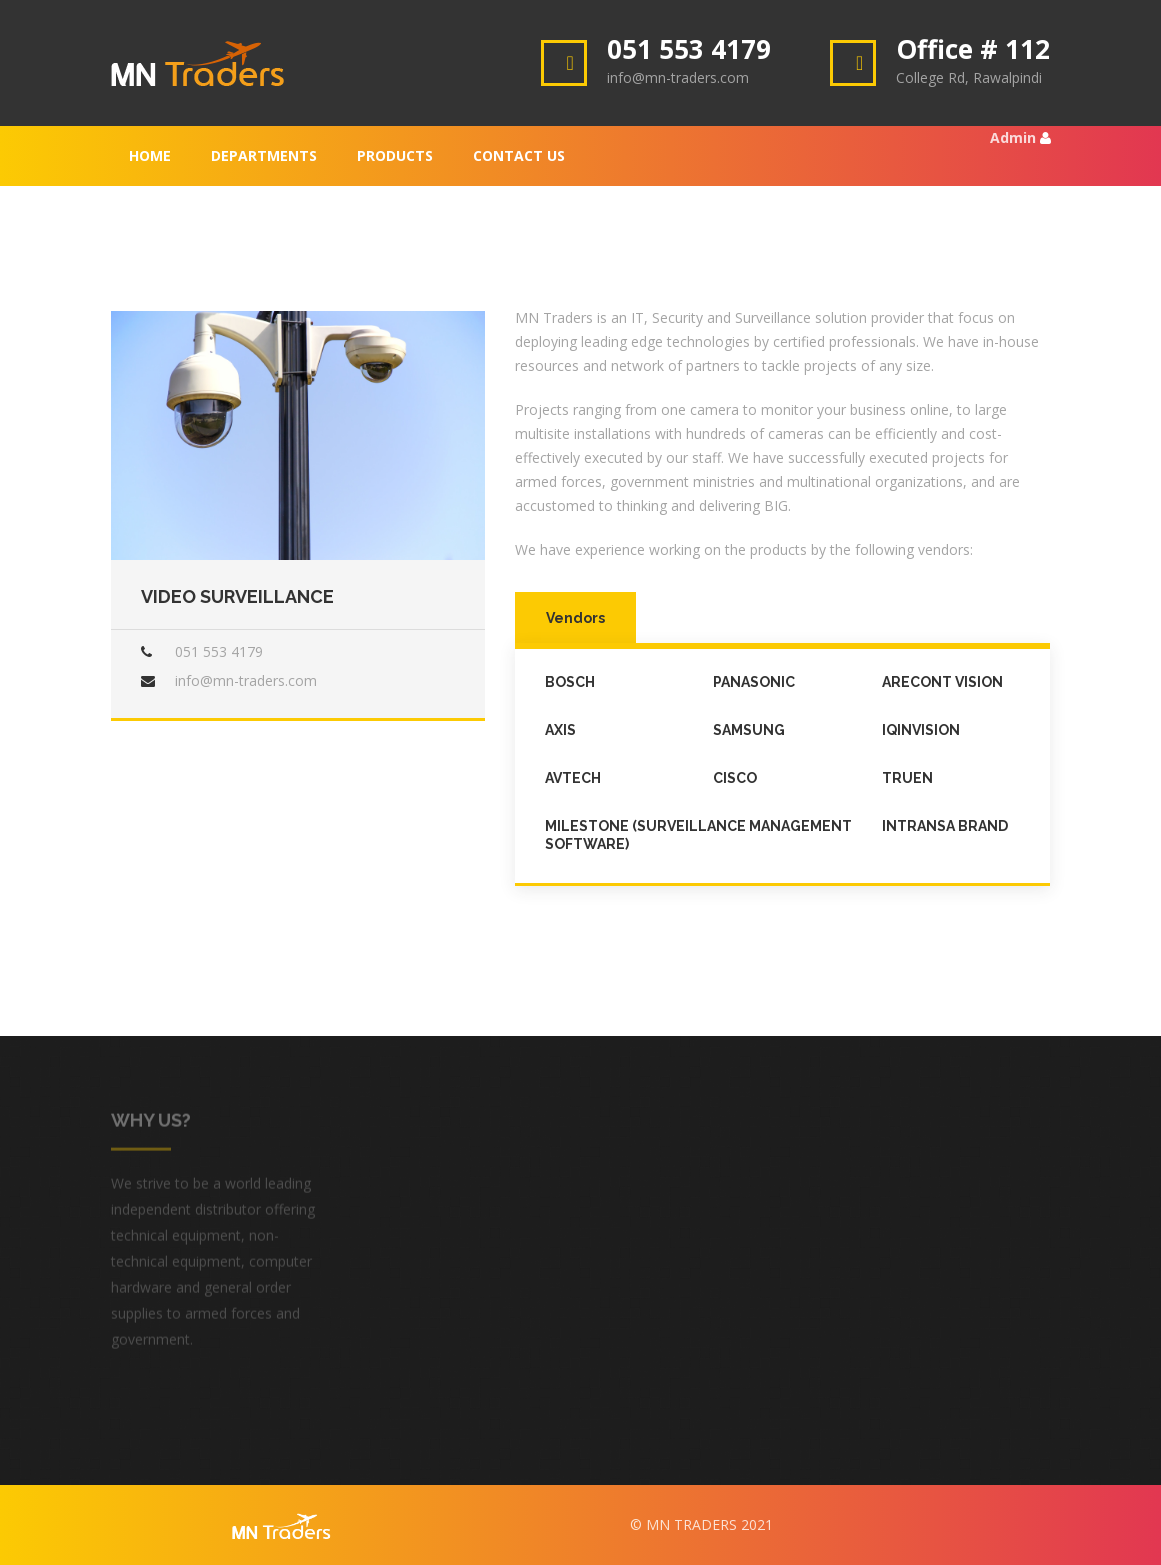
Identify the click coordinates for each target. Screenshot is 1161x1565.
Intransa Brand (945, 826)
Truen (907, 778)
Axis (560, 730)
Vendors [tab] (575, 618)
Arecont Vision (942, 682)
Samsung (749, 730)
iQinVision (921, 730)
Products (395, 155)
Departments (264, 155)
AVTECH (573, 778)
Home (150, 155)
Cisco (735, 778)
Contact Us (519, 155)
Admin (1013, 137)
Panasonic (754, 682)
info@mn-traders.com (246, 680)
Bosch (570, 682)
